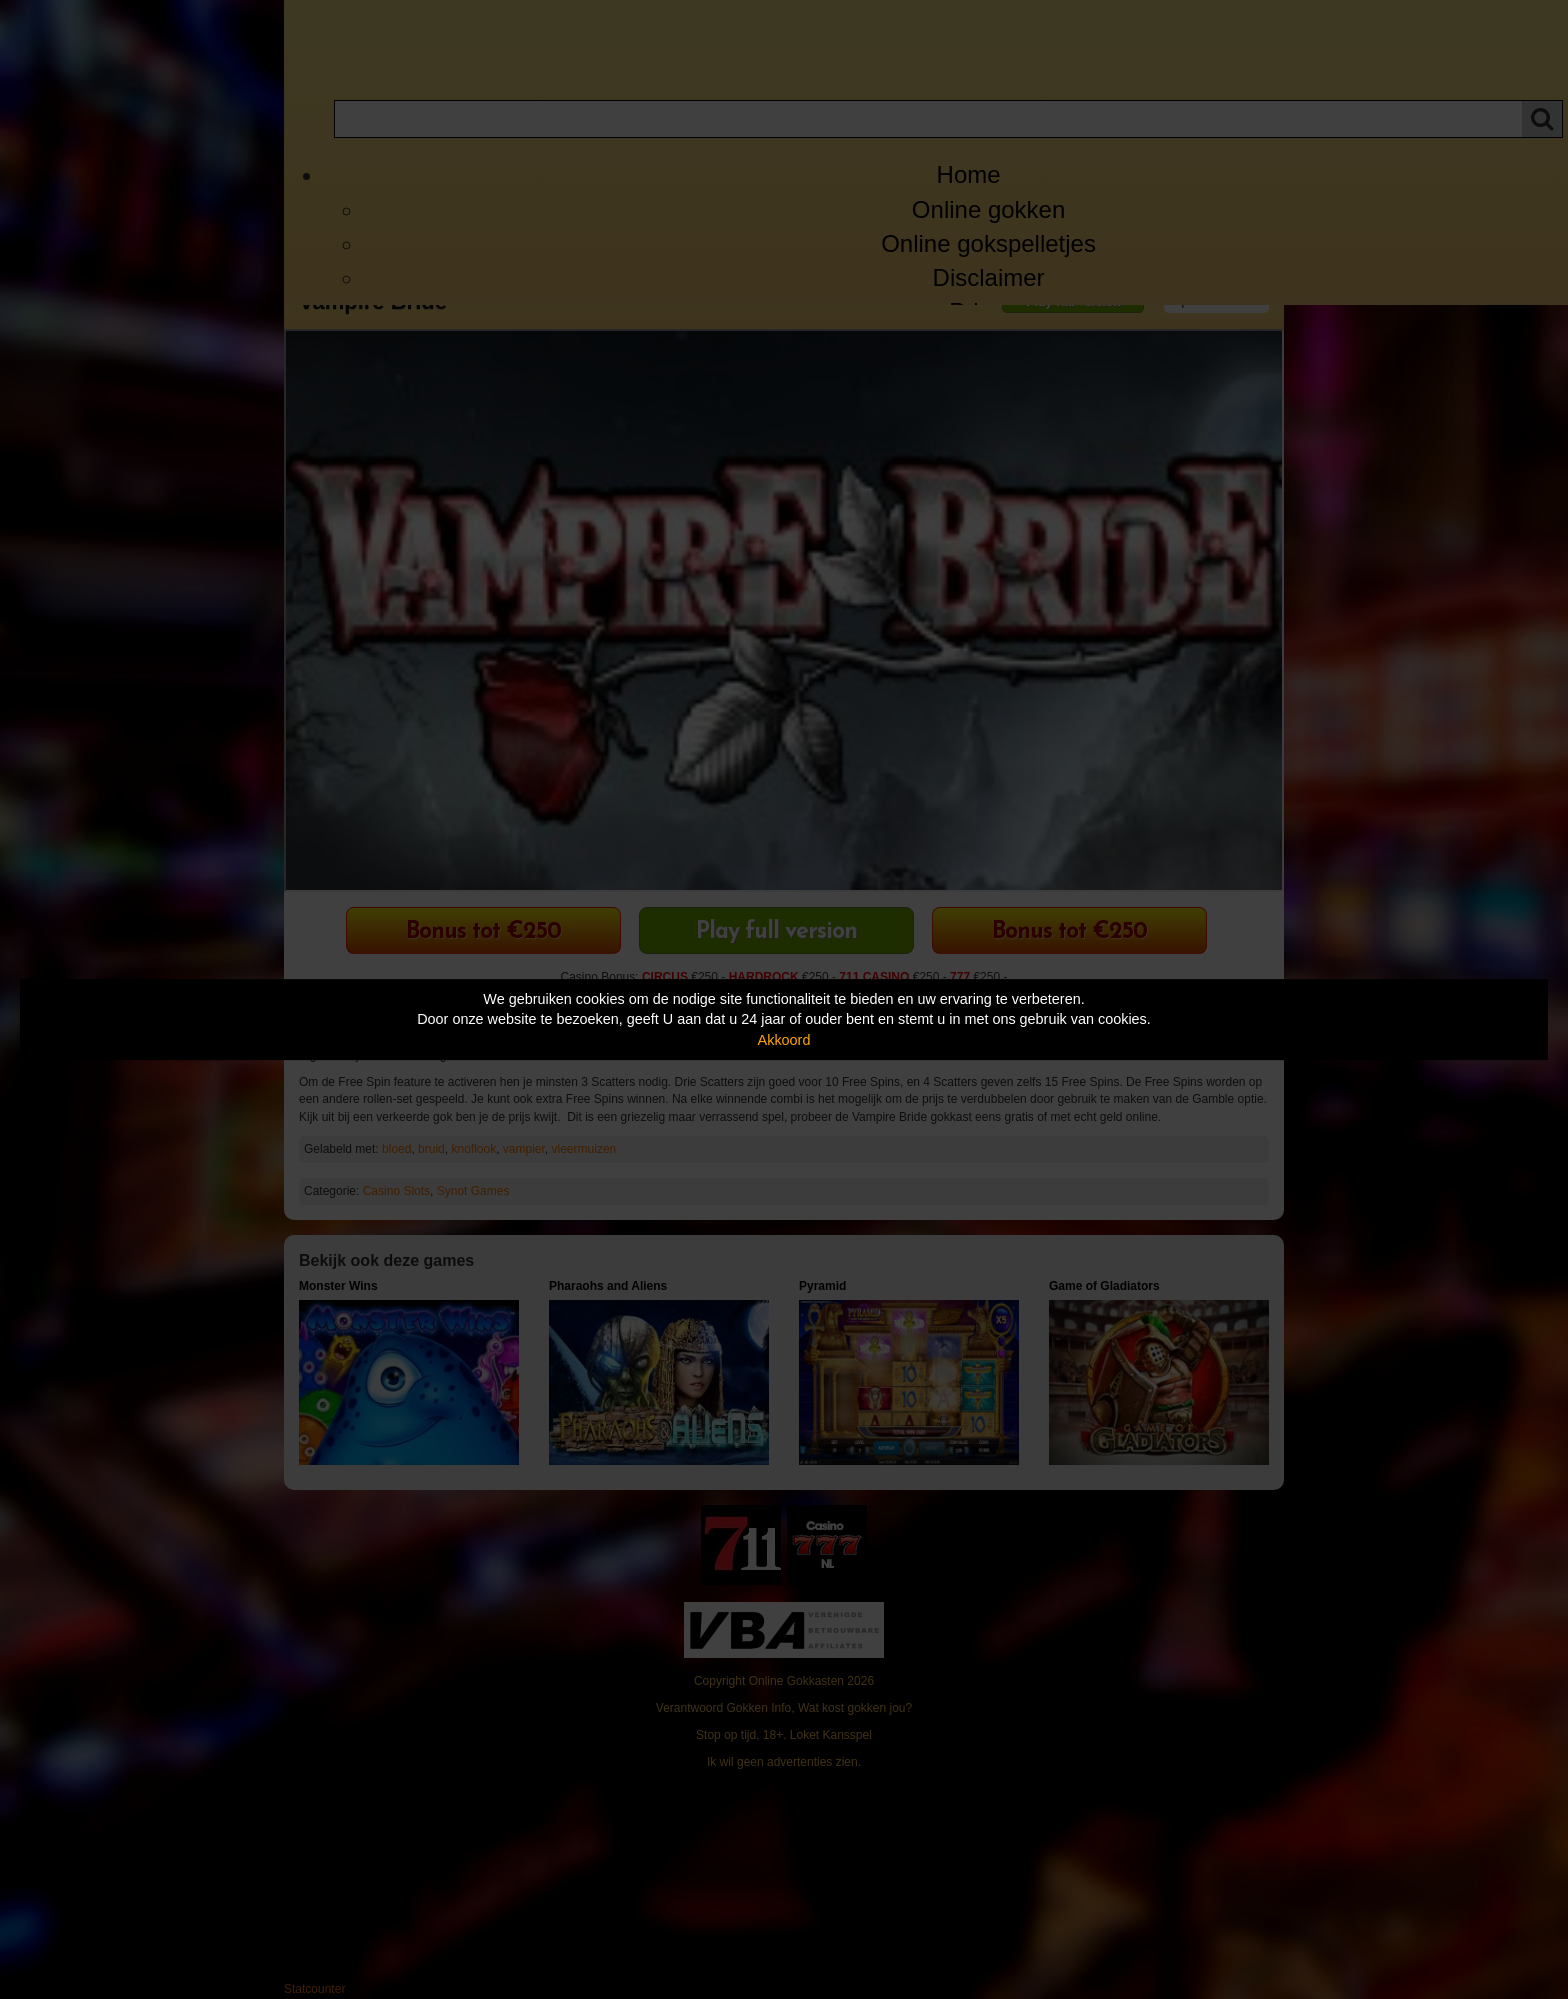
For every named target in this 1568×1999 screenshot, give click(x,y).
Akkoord (784, 1040)
